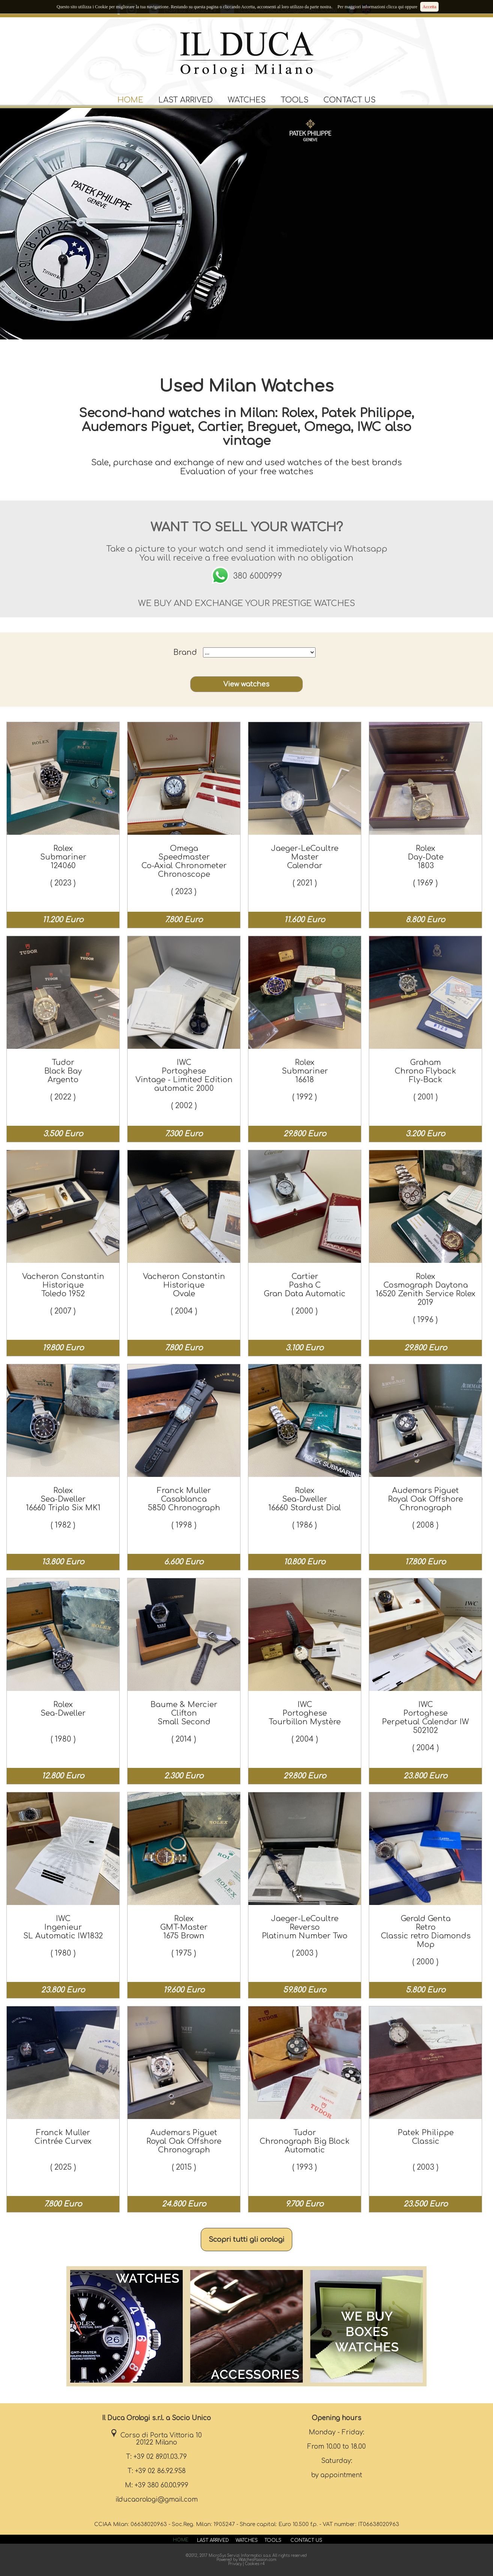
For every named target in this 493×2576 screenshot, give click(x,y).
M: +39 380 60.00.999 (156, 2485)
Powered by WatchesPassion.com (246, 2560)
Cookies (252, 2564)
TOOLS (294, 100)
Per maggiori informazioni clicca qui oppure (377, 6)
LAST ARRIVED (185, 100)
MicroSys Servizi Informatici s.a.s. (240, 2555)
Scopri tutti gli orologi (246, 2239)
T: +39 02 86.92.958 (157, 2471)
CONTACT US (349, 100)
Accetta (429, 6)
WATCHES (247, 100)
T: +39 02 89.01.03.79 (156, 2456)
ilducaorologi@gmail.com (157, 2499)
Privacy (235, 2564)
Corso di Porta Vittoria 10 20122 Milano (156, 2439)
